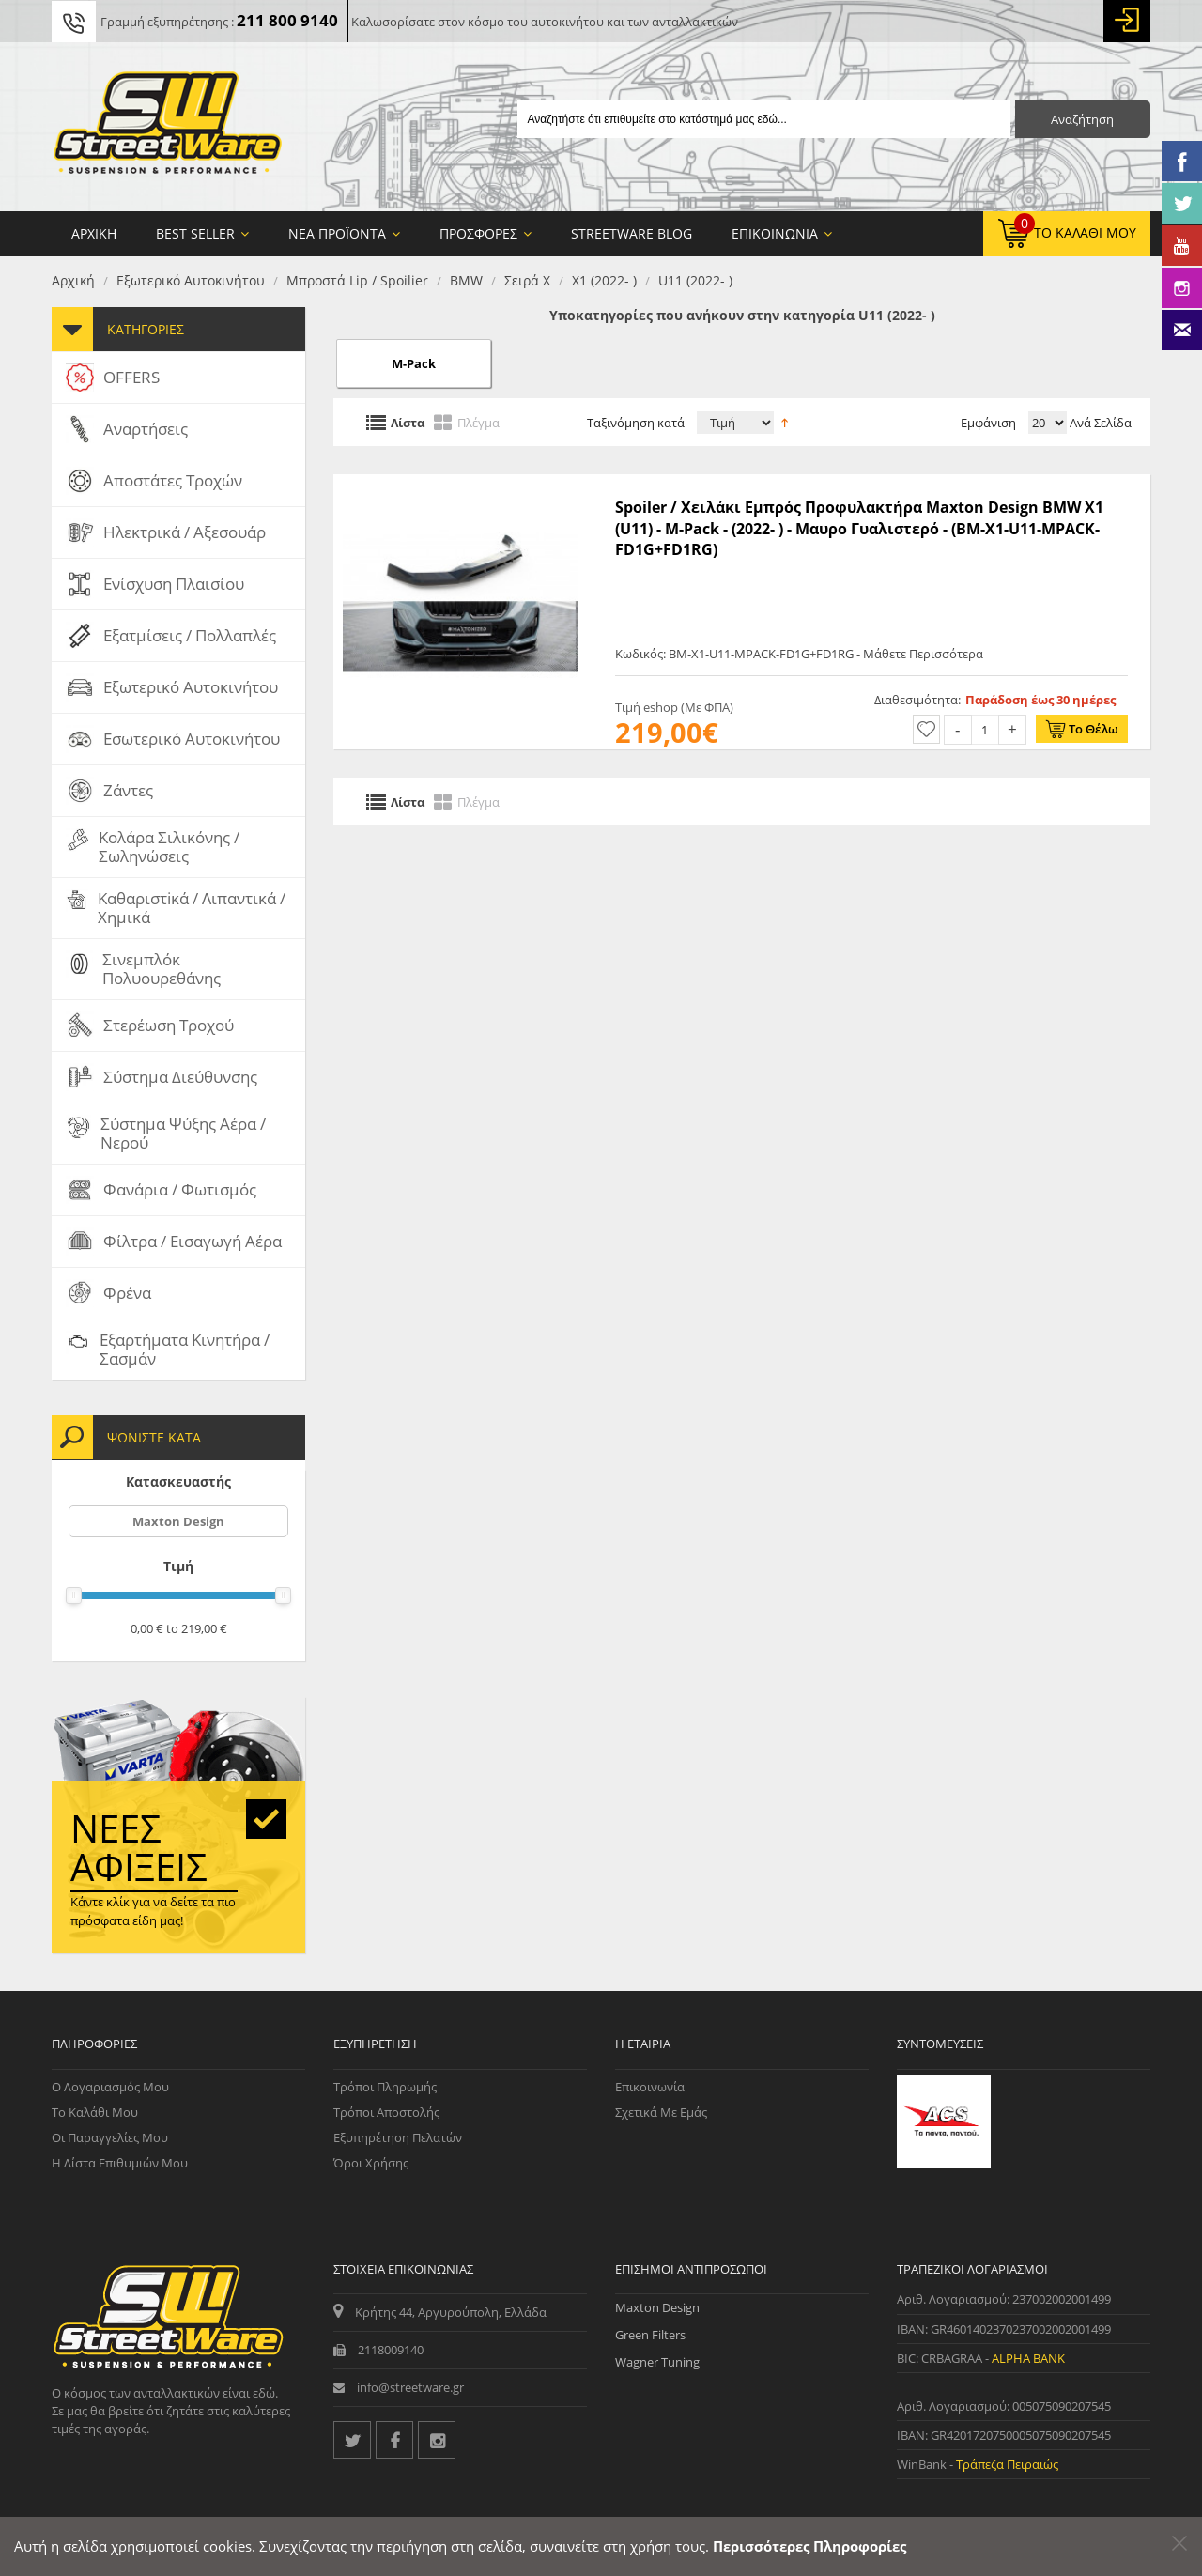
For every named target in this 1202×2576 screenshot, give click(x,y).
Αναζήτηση (1082, 119)
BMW (466, 280)
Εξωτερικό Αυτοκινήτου (190, 280)
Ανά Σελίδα (1099, 422)
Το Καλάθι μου (95, 2112)
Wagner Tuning (657, 2361)
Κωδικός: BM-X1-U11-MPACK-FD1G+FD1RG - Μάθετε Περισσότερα (799, 653)
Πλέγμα (478, 421)
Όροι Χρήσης (370, 2162)
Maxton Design (178, 1521)
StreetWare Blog (631, 233)
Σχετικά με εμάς (661, 2112)
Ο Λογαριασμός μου (110, 2086)
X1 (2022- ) (604, 280)
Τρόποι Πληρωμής (385, 2086)
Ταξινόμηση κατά (636, 422)
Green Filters (650, 2334)
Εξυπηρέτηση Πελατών (397, 2137)
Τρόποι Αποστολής (386, 2112)
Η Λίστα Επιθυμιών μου (120, 2162)
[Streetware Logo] (168, 126)
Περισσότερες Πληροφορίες (809, 2546)
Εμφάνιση (988, 422)
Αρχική (73, 280)
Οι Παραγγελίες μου (110, 2137)
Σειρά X (527, 280)
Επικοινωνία (650, 2086)
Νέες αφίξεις (139, 1847)
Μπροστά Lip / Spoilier (357, 280)
